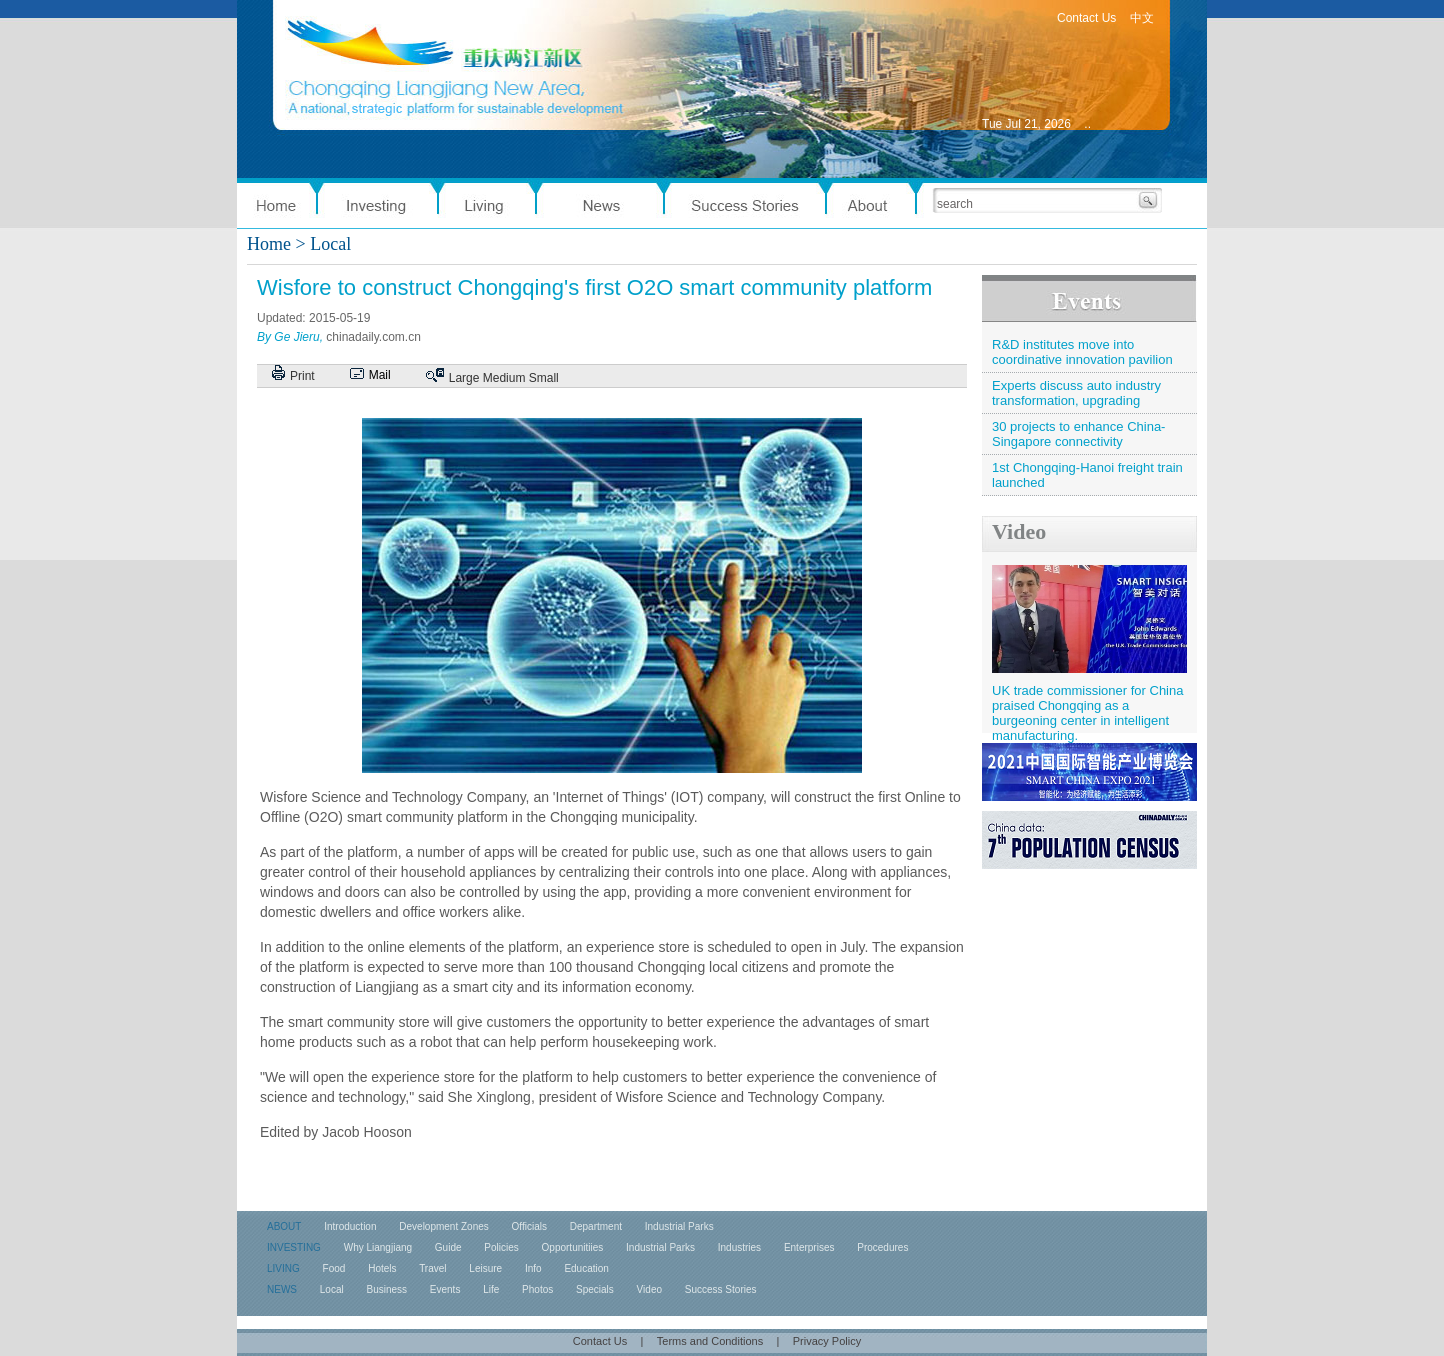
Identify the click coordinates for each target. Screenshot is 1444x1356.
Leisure (485, 1268)
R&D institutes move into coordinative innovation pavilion (1082, 352)
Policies (501, 1247)
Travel (432, 1268)
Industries (739, 1247)
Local (332, 1289)
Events (445, 1289)
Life (491, 1289)
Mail (380, 375)
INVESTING (294, 1247)
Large (464, 378)
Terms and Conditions (710, 1341)
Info (533, 1268)
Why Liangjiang (378, 1247)
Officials (529, 1226)
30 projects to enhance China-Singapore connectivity (1078, 434)
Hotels (382, 1268)
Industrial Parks (679, 1226)
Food (334, 1268)
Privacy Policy (827, 1341)
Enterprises (809, 1247)
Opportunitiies (573, 1247)
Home (269, 244)
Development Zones (444, 1226)
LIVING (283, 1268)
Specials (595, 1289)
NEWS (282, 1289)
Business (386, 1289)
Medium (504, 378)
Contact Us (1086, 18)
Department (596, 1226)
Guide (448, 1247)
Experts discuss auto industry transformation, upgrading (1076, 393)
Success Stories (721, 1289)
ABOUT (284, 1226)
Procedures (882, 1247)
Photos (537, 1289)
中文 (1142, 18)
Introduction (350, 1226)
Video (1019, 531)
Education (586, 1268)
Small (544, 378)
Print (302, 376)
